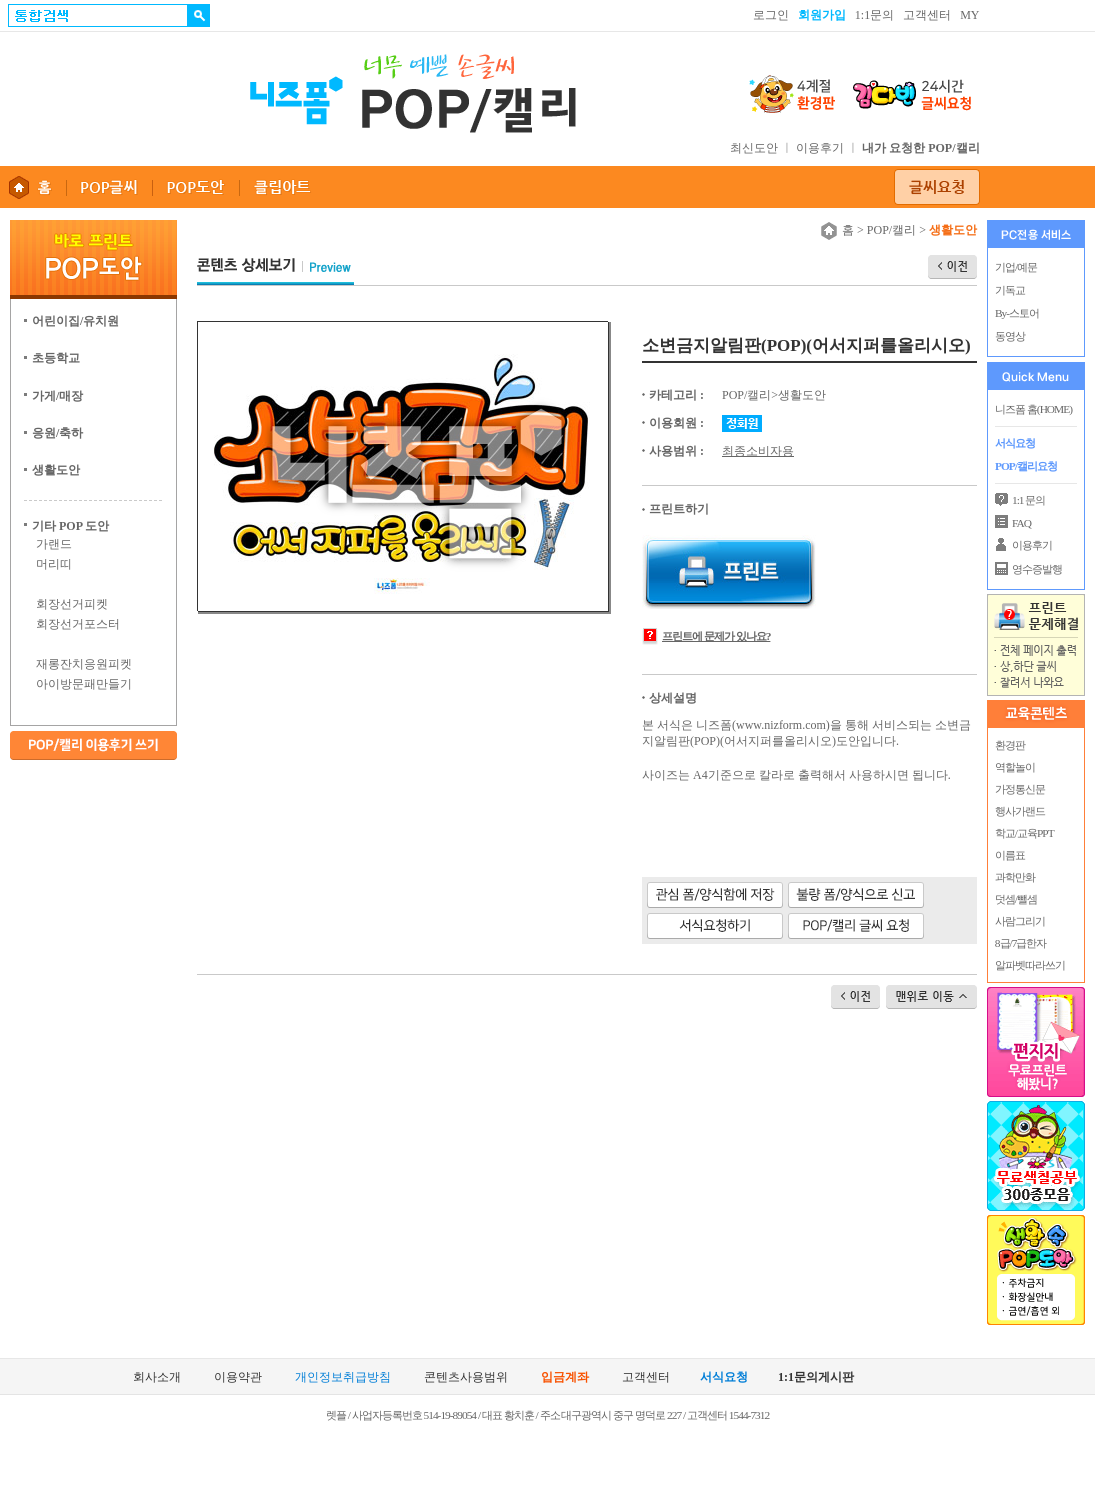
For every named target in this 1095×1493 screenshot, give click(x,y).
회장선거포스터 (78, 624)
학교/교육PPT (1023, 833)
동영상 (1010, 336)
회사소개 (157, 1377)
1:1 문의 (1028, 500)
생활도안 (802, 395)
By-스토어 (1017, 313)
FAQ (1021, 523)
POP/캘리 (891, 230)
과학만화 (1014, 877)
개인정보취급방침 (343, 1377)
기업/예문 (1016, 267)
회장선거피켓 (72, 604)
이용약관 (238, 1377)
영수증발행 (1037, 569)
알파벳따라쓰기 (1029, 965)
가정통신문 (1019, 789)
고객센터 (927, 15)
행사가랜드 (1019, 811)
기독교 (1010, 290)
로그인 (771, 15)
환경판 (1009, 745)
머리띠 (54, 564)
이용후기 (820, 148)
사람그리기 (1019, 921)
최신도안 (754, 148)
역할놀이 (1014, 767)
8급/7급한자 (1019, 943)
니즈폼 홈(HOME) (1033, 409)
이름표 (1009, 855)
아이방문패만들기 (84, 684)
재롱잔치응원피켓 (84, 664)
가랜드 (54, 544)
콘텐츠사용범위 (466, 1377)
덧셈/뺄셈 (1015, 899)
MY (969, 15)
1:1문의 (874, 15)
